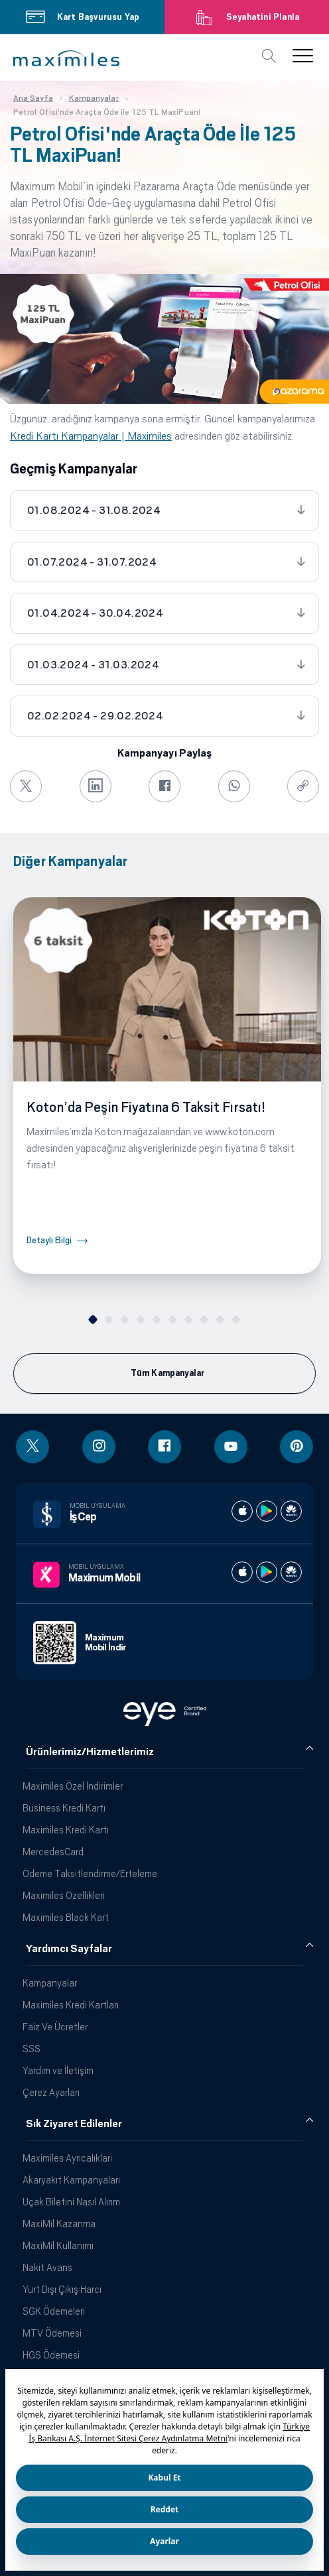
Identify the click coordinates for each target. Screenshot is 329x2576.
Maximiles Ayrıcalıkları (67, 2158)
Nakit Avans (47, 2267)
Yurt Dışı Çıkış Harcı (62, 2289)
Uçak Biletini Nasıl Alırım (71, 2201)
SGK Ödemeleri (54, 2311)
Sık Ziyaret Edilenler (74, 2124)
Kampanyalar (50, 1983)
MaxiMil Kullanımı (58, 2245)
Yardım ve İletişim (58, 2070)
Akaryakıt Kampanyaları (71, 2179)
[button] (66, 58)
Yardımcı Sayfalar (69, 1949)
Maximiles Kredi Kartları (71, 2004)
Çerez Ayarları (51, 2092)
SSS (31, 2048)
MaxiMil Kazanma (59, 2223)
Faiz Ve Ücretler (55, 2026)
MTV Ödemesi (52, 2333)
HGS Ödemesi (51, 2355)
